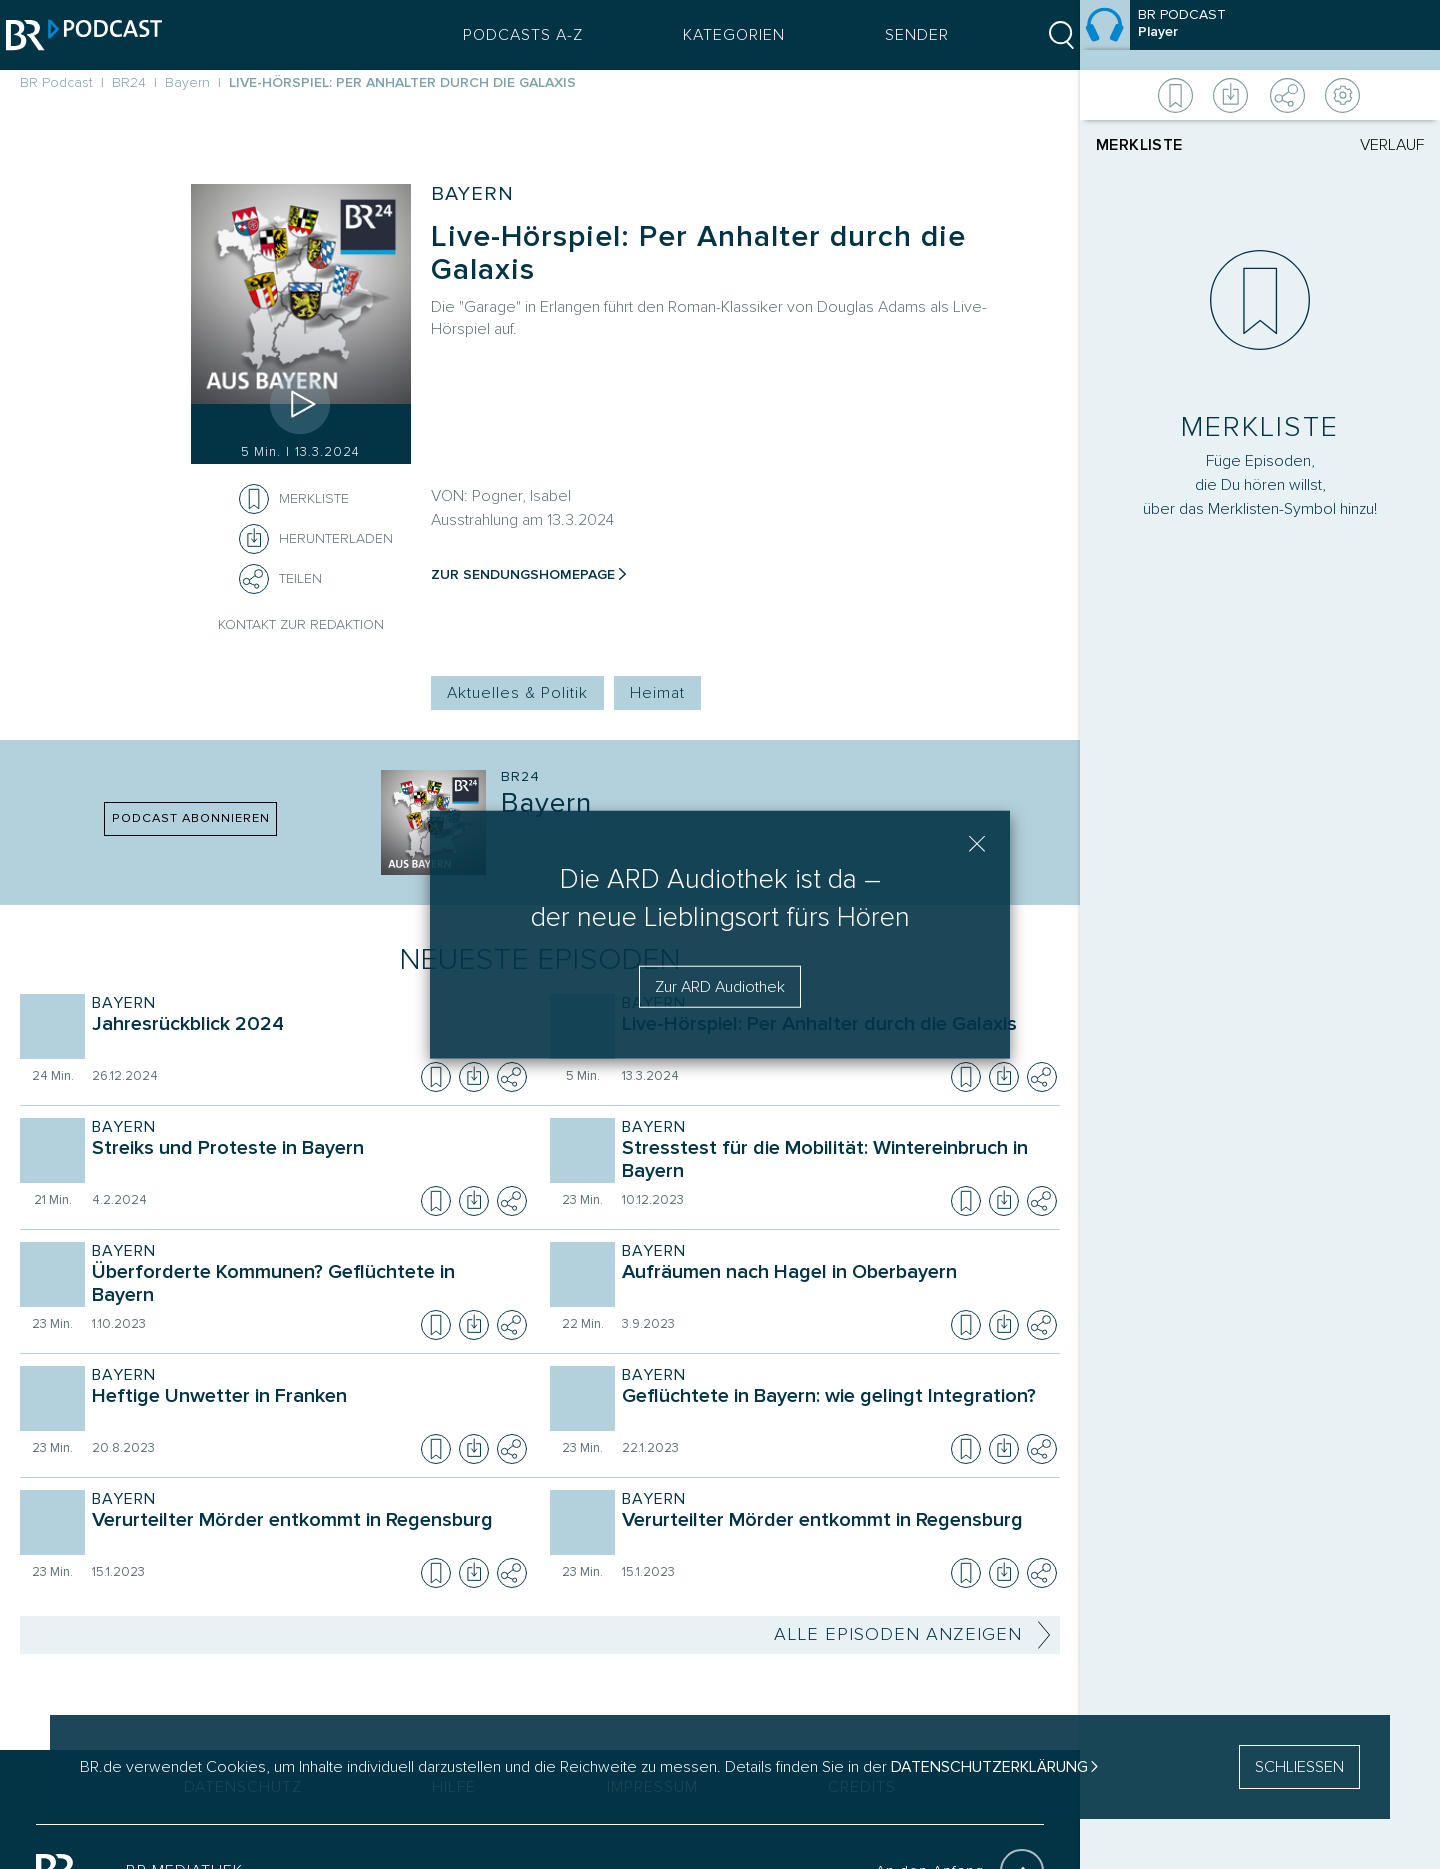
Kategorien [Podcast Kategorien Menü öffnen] (720, 35)
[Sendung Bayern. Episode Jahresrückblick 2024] (305, 1038)
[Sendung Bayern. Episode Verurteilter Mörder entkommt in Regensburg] (305, 1534)
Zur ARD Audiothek (720, 987)
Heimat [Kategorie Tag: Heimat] (657, 693)
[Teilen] (254, 579)
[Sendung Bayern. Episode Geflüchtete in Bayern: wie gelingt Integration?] (835, 1410)
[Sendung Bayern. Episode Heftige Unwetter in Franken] (305, 1410)
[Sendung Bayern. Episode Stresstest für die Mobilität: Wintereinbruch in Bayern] (835, 1162)
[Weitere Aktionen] (1260, 95)
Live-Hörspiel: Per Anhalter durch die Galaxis (698, 253)
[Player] (1260, 827)
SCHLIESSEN (1299, 1767)
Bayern (472, 194)
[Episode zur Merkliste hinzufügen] (254, 499)
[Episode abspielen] (301, 404)
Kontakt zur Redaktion (301, 624)
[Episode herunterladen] (474, 1077)
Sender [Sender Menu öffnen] (903, 35)
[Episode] (1260, 35)
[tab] (1178, 145)
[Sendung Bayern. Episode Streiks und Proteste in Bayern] (305, 1162)
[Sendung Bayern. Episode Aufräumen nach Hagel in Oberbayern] (835, 1286)
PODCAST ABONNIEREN (191, 818)
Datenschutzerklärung (989, 1767)
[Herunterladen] (316, 539)
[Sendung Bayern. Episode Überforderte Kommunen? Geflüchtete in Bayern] (305, 1286)
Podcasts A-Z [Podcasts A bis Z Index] (509, 35)
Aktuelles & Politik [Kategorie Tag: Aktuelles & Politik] (517, 693)
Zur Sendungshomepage (523, 574)
